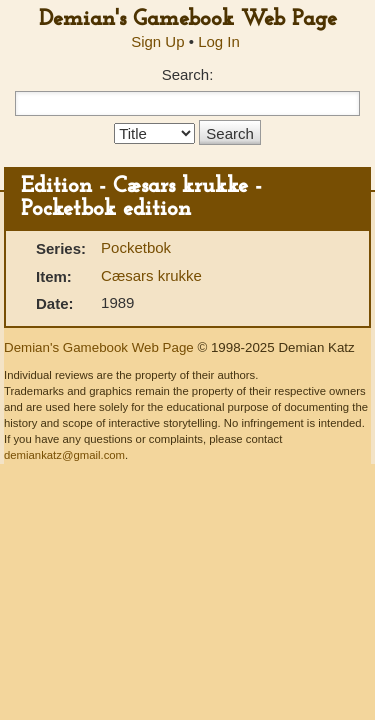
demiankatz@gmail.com (64, 455)
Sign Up (157, 41)
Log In (219, 41)
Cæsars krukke (151, 275)
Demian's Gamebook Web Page (188, 19)
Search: (188, 74)
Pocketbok (136, 247)
